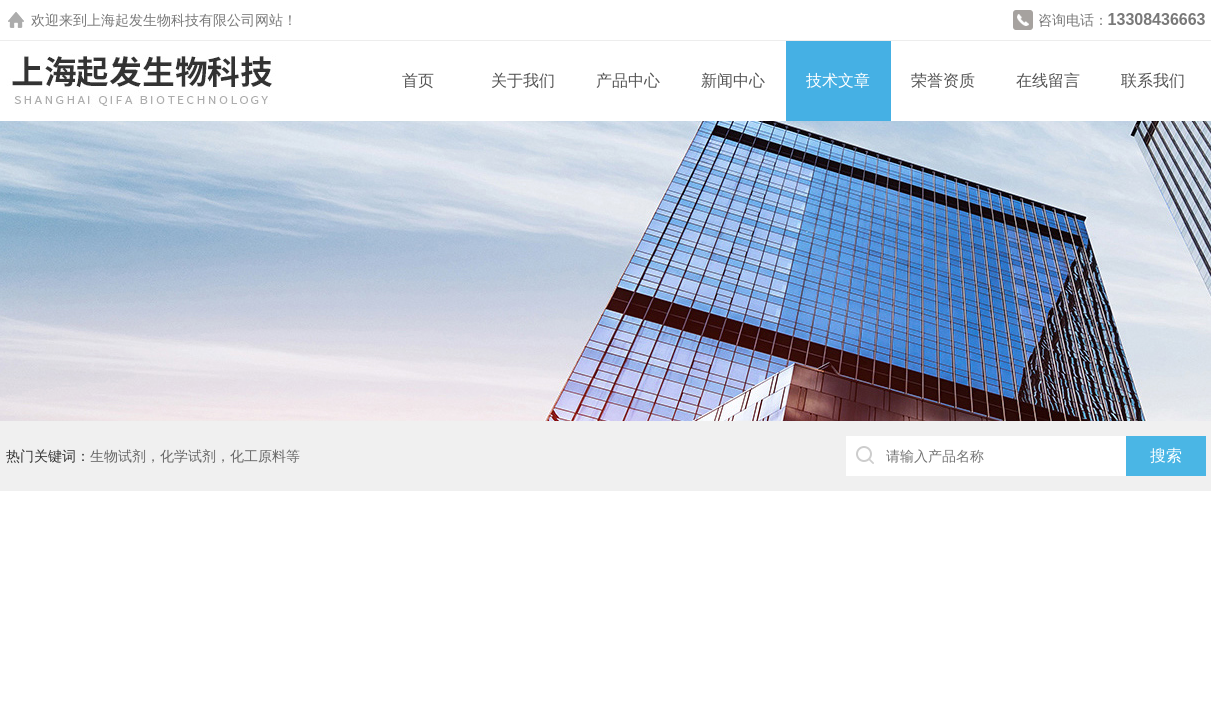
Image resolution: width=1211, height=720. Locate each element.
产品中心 (628, 80)
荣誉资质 (943, 80)
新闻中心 (733, 80)
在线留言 (1048, 80)
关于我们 (523, 80)
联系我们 (1153, 80)
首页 (418, 80)
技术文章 (838, 80)
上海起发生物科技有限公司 (171, 20)
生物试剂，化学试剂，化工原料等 (195, 456)
